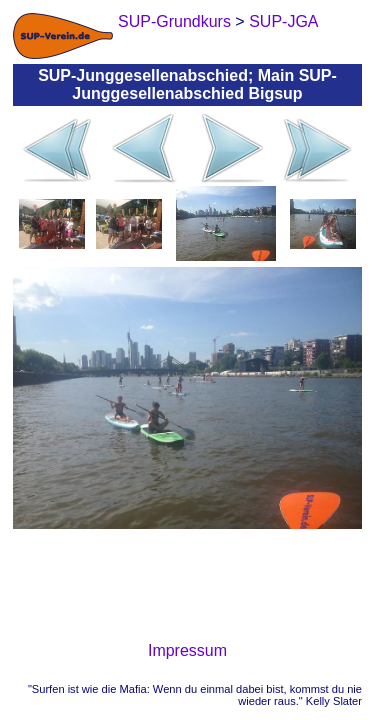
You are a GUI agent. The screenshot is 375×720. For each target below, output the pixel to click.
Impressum (187, 650)
